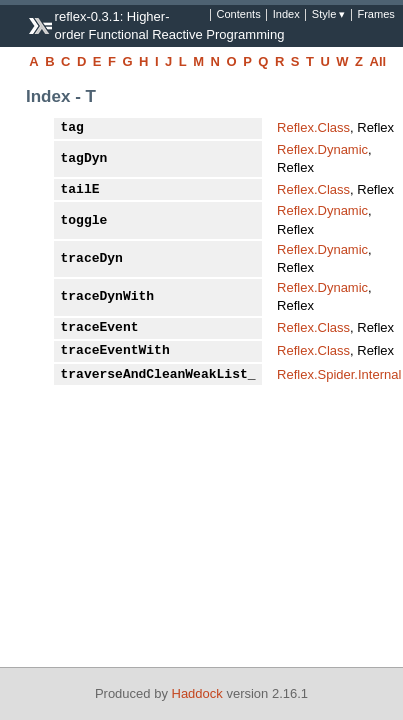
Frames (375, 15)
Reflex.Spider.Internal (339, 374)
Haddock (197, 693)
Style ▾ (329, 15)
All (378, 61)
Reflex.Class (313, 127)
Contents (238, 15)
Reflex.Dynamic (322, 149)
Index (286, 15)
